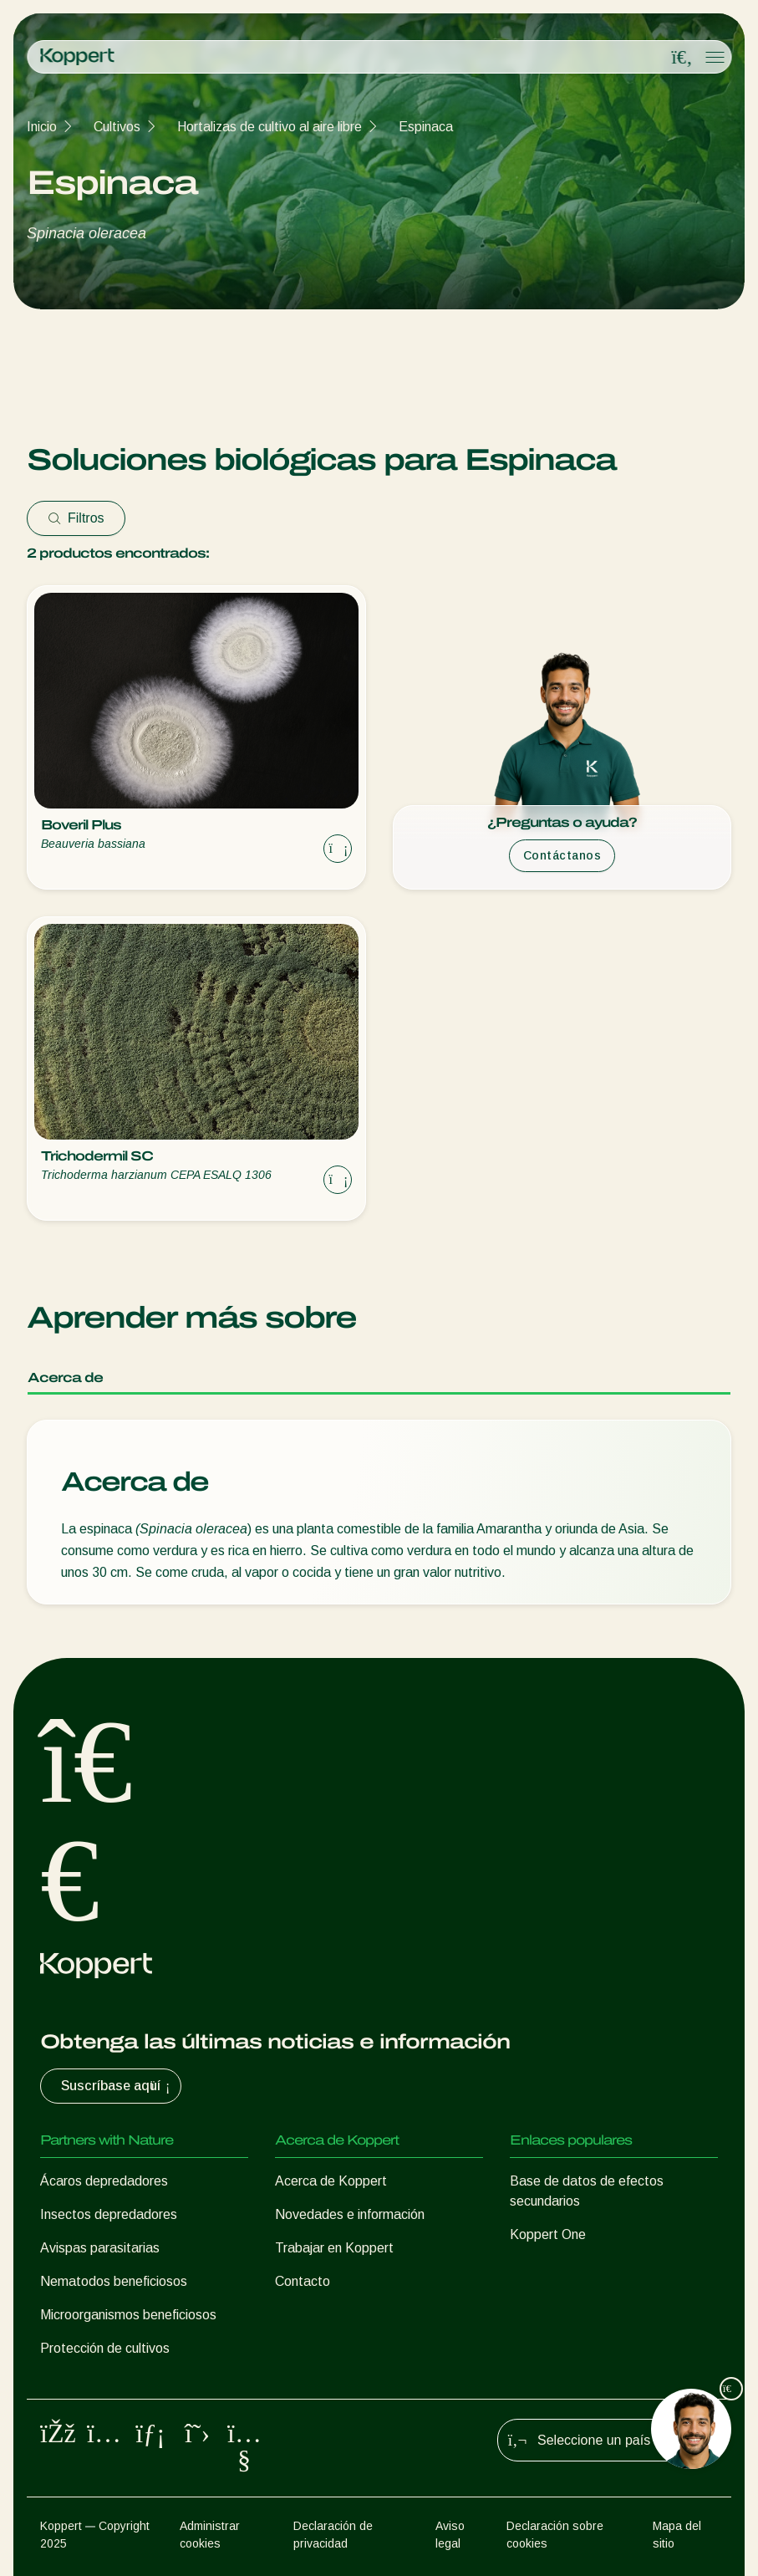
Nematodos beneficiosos (113, 2281)
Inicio (42, 127)
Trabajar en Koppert (334, 2248)
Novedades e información (350, 2214)
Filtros (76, 518)
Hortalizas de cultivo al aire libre (269, 127)
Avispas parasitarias (100, 2248)
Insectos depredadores (108, 2214)
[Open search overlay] (682, 57)
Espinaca (426, 127)
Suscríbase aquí (117, 2086)
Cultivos (117, 127)
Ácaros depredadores (104, 2181)
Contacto (302, 2281)
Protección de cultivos (105, 2348)
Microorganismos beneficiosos (128, 2315)
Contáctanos (562, 855)
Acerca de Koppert (331, 2181)
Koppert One (548, 2234)
